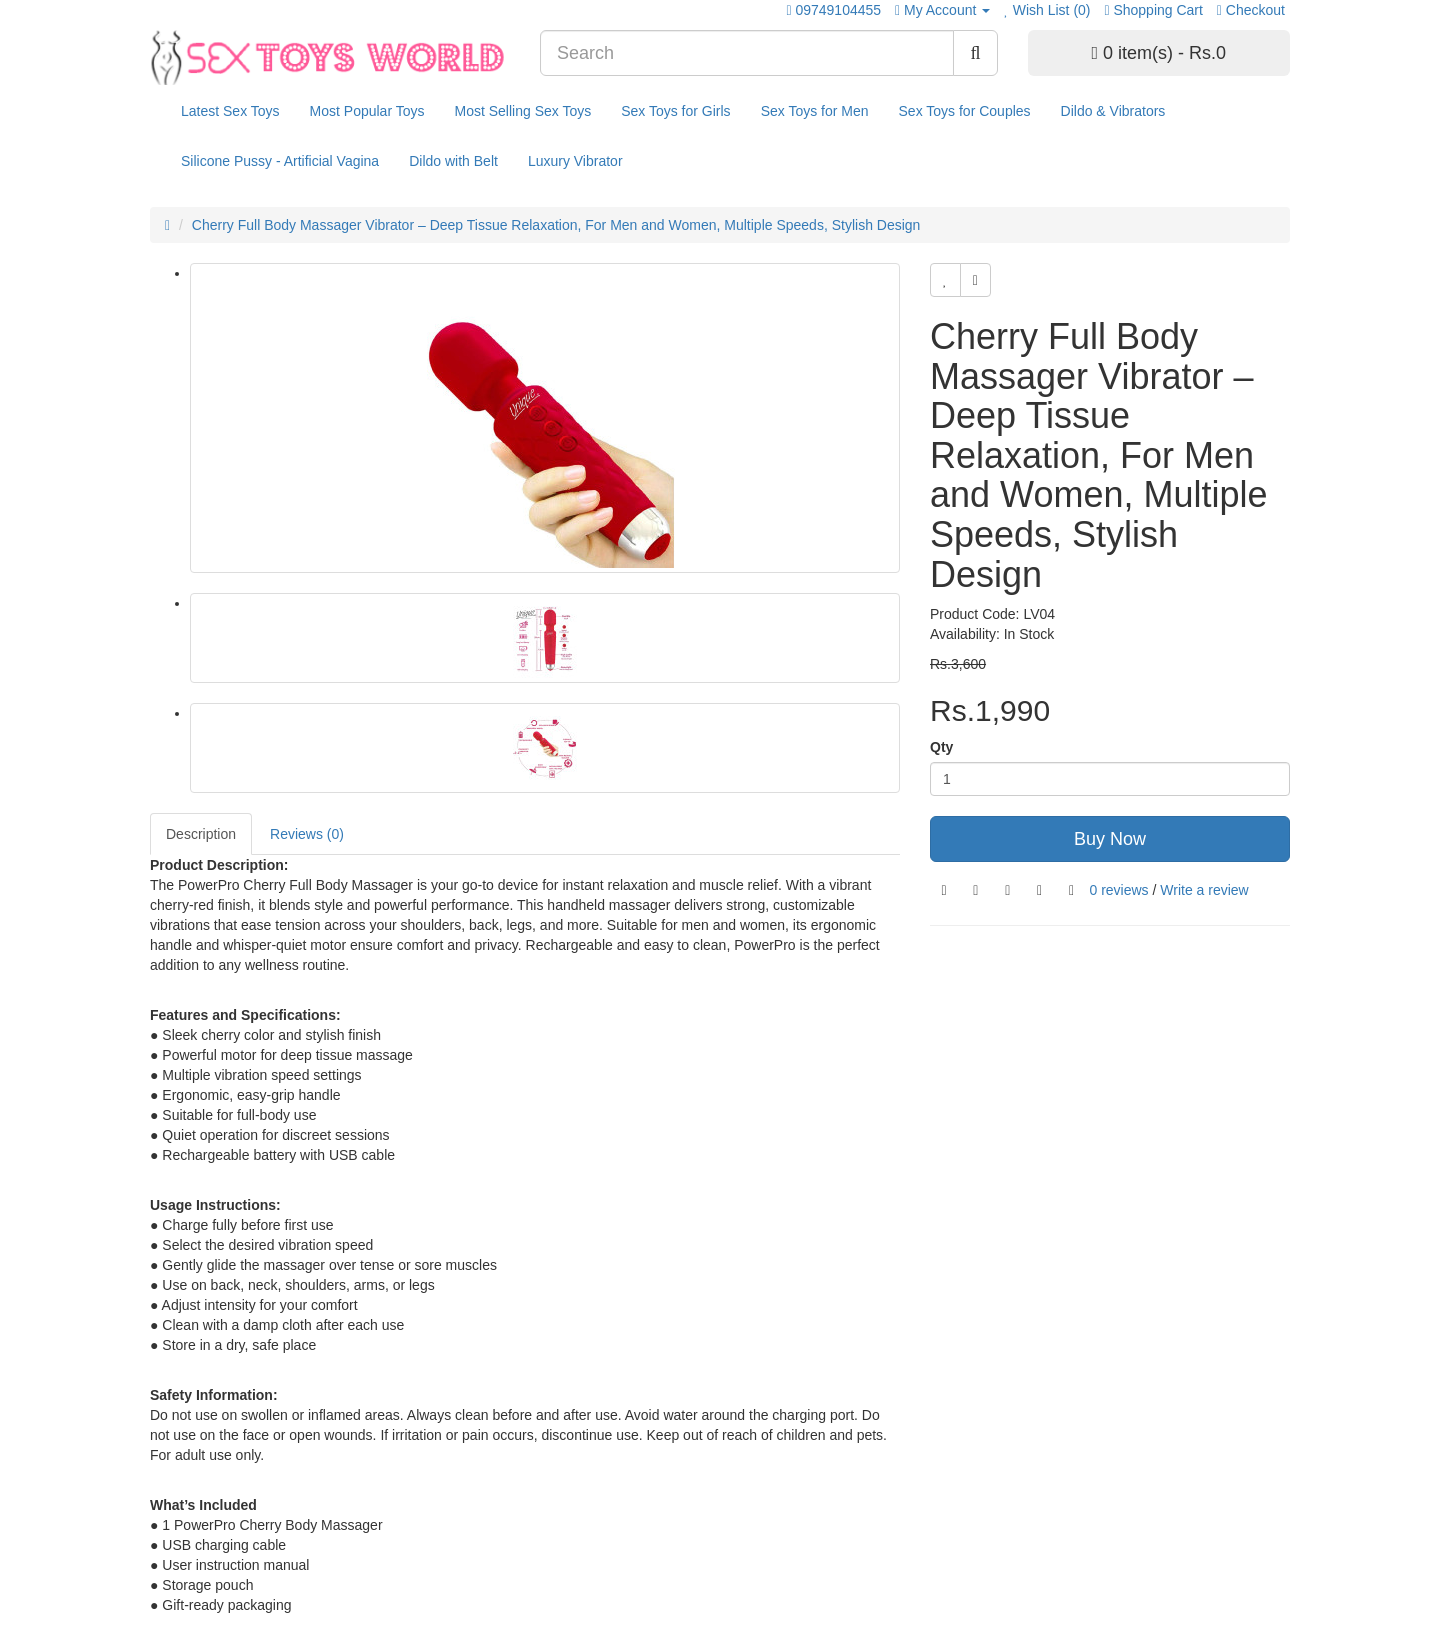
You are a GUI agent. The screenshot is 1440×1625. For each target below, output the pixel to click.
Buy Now (1110, 839)
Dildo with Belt (453, 161)
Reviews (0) (307, 834)
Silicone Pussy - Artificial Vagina (280, 161)
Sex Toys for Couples (965, 111)
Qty (941, 747)
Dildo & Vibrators (1113, 111)
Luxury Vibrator (575, 161)
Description (201, 834)
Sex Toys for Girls (675, 111)
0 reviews (1118, 890)
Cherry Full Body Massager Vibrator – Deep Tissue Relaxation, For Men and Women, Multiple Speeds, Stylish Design (556, 225)
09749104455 (838, 10)
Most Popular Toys (367, 111)
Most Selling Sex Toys (522, 111)
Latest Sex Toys (230, 111)
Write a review (1204, 890)
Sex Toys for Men (815, 111)
